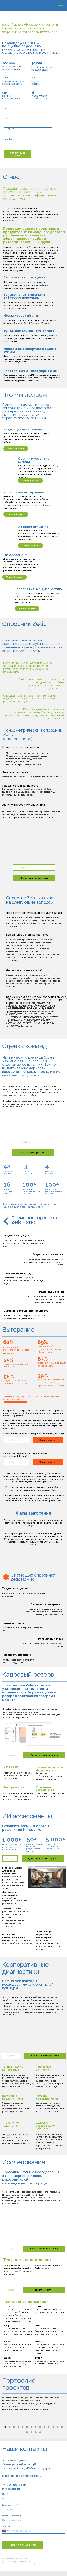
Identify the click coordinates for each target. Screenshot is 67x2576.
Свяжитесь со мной (17, 154)
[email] (34, 867)
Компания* (9, 129)
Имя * (5, 2494)
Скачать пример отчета (34, 878)
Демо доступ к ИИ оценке (43, 1858)
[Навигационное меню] (60, 5)
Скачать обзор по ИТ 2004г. (44, 2248)
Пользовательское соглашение (16, 2559)
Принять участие (44, 2289)
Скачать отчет (48, 1440)
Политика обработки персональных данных (21, 2564)
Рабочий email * (10, 2505)
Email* (7, 118)
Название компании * (12, 2515)
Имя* (6, 108)
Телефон (8, 139)
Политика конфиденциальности (16, 2561)
